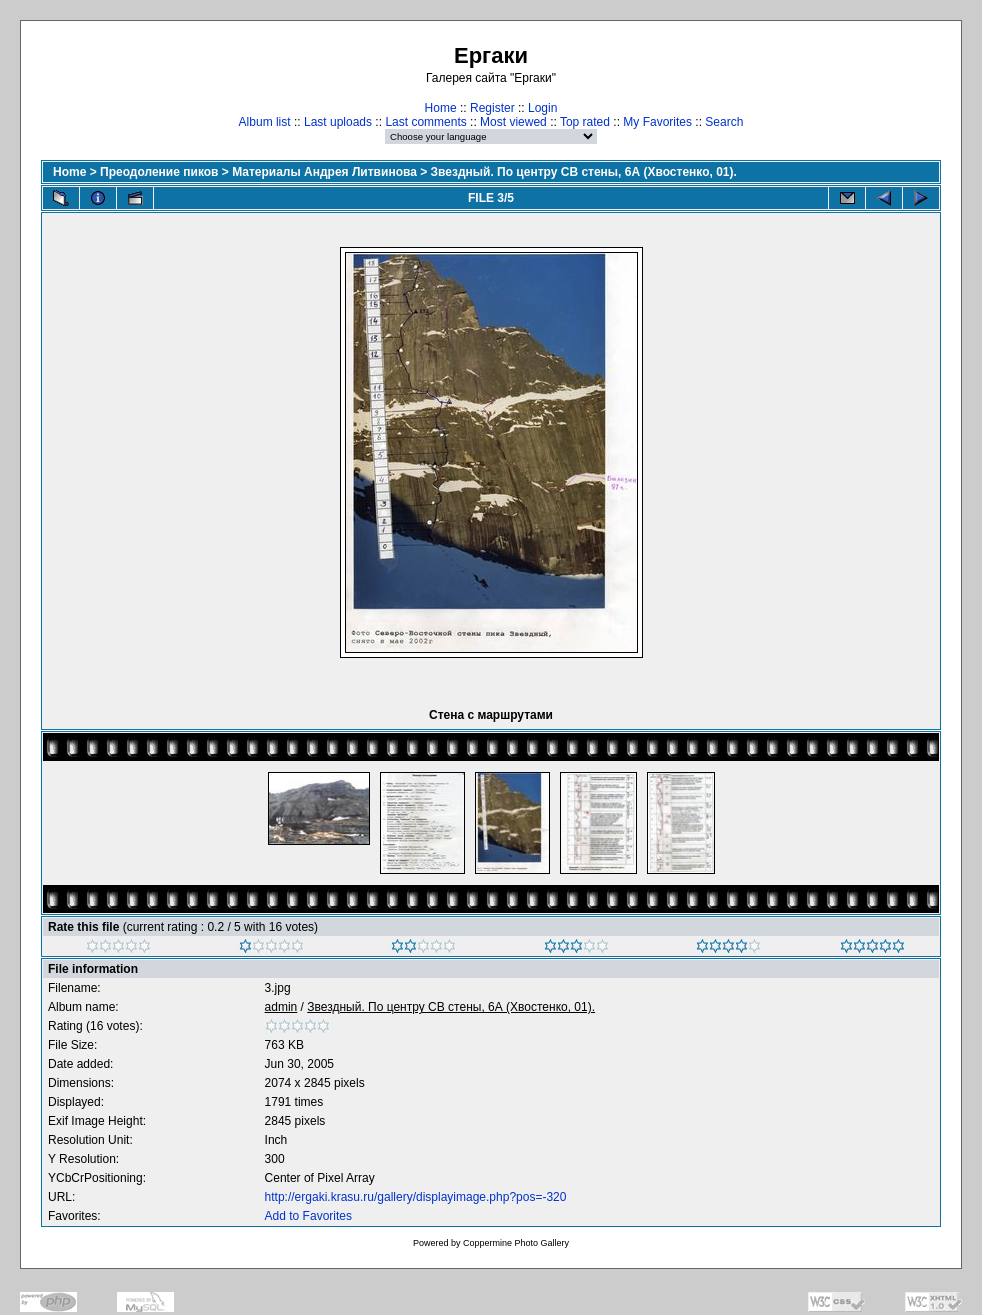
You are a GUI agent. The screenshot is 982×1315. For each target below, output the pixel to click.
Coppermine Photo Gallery (516, 1243)
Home (441, 108)
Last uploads (338, 122)
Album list (265, 122)
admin (281, 1007)
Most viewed (513, 122)
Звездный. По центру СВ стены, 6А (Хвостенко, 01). (584, 172)
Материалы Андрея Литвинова (324, 172)
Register (492, 108)
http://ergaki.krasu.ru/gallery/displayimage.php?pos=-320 (416, 1197)
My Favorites (657, 122)
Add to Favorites (308, 1216)
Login (542, 108)
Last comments (425, 122)
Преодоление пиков (159, 172)
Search (724, 122)
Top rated (585, 122)
